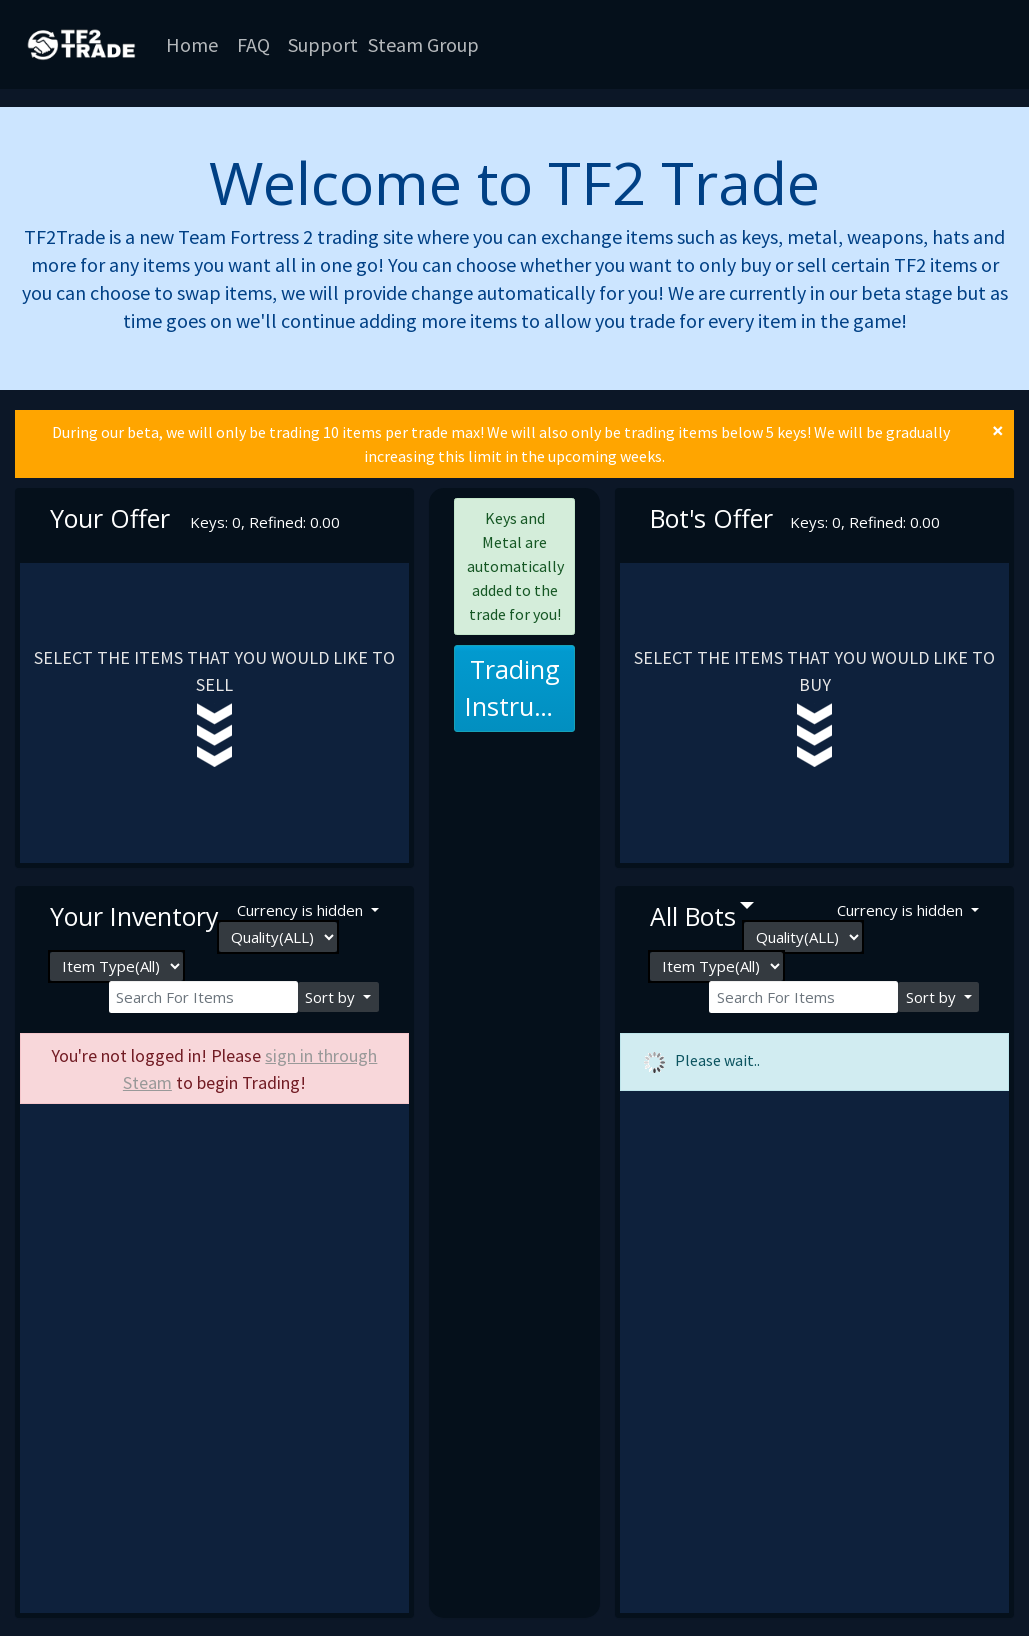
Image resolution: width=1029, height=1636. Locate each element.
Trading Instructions (520, 688)
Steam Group (423, 44)
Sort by (332, 997)
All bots (693, 916)
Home (192, 44)
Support (323, 44)
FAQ (253, 44)
